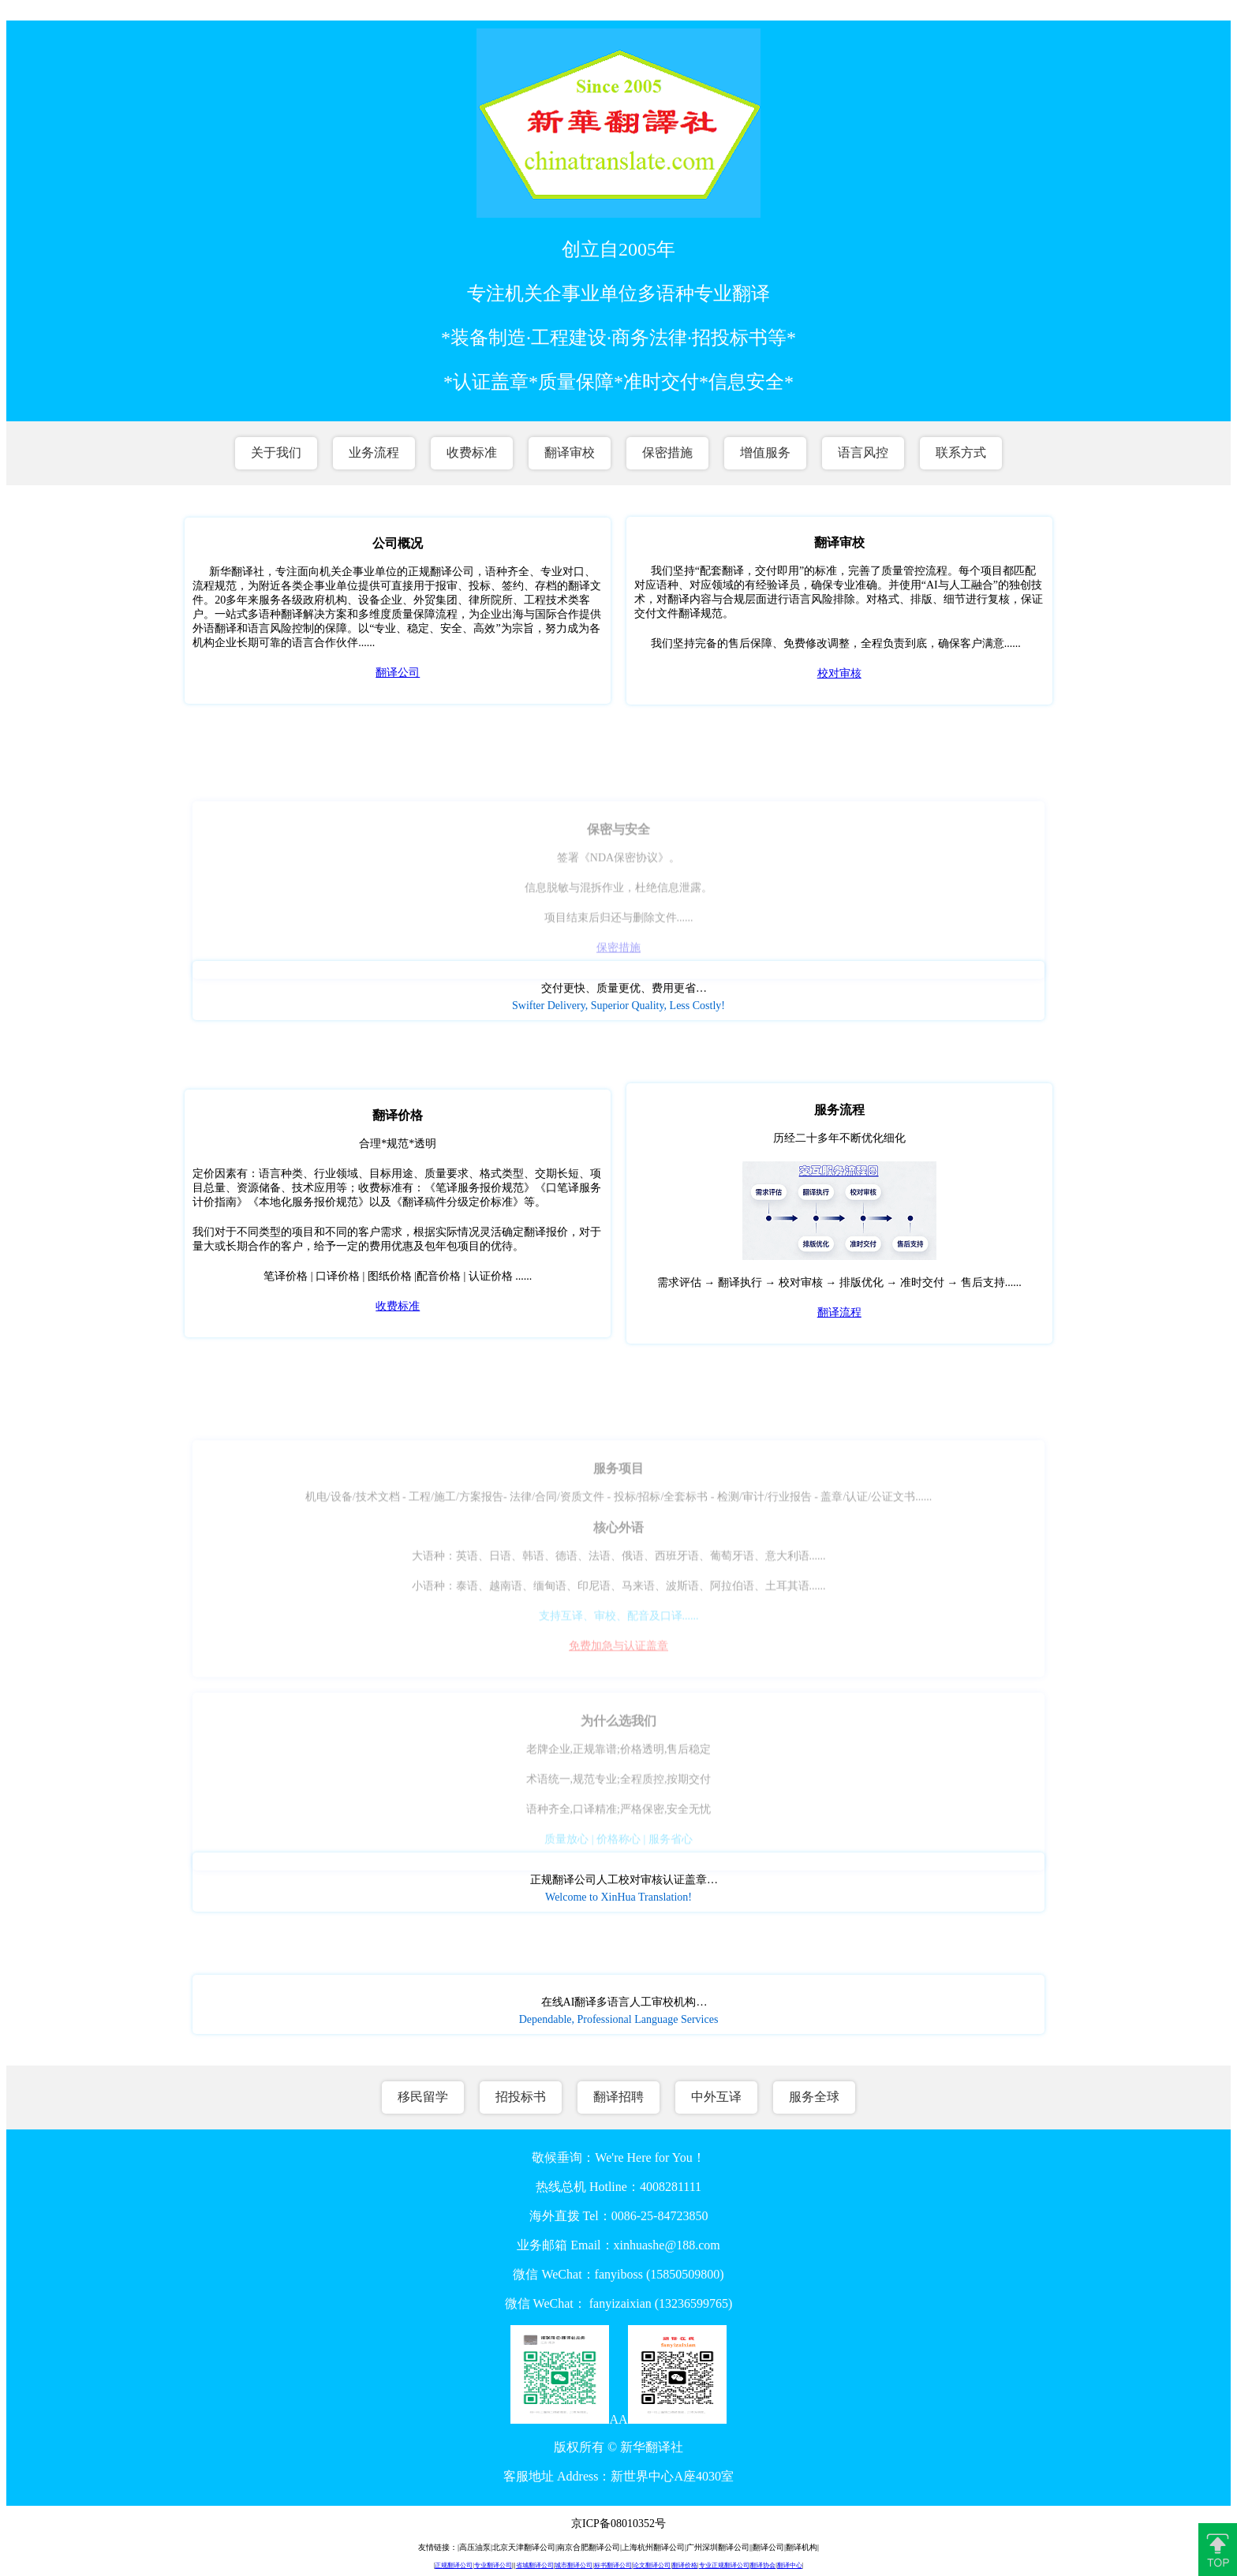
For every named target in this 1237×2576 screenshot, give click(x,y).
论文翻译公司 (652, 2565)
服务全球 (814, 2096)
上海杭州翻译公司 (653, 2547)
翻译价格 (684, 2565)
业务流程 (374, 452)
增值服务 (765, 452)
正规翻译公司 (454, 2565)
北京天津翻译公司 (523, 2547)
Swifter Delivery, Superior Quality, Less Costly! (618, 1005)
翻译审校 (569, 452)
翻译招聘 (618, 2096)
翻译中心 (789, 2565)
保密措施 (667, 452)
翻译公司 (398, 673)
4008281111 (670, 2186)
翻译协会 (762, 2565)
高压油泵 (475, 2547)
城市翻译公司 (573, 2565)
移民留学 (423, 2096)
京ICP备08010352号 (618, 2523)
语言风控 (863, 452)
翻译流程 (839, 1312)
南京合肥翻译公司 (588, 2547)
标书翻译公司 (613, 2565)
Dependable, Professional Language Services (619, 2019)
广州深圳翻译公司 (717, 2547)
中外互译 (716, 2096)
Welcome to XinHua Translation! (618, 1897)
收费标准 (472, 452)
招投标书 (520, 2096)
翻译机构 (801, 2547)
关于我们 (276, 452)
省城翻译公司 (535, 2565)
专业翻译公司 (493, 2565)
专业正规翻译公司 (724, 2565)
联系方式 (961, 452)
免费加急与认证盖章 (618, 1656)
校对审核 (839, 673)
